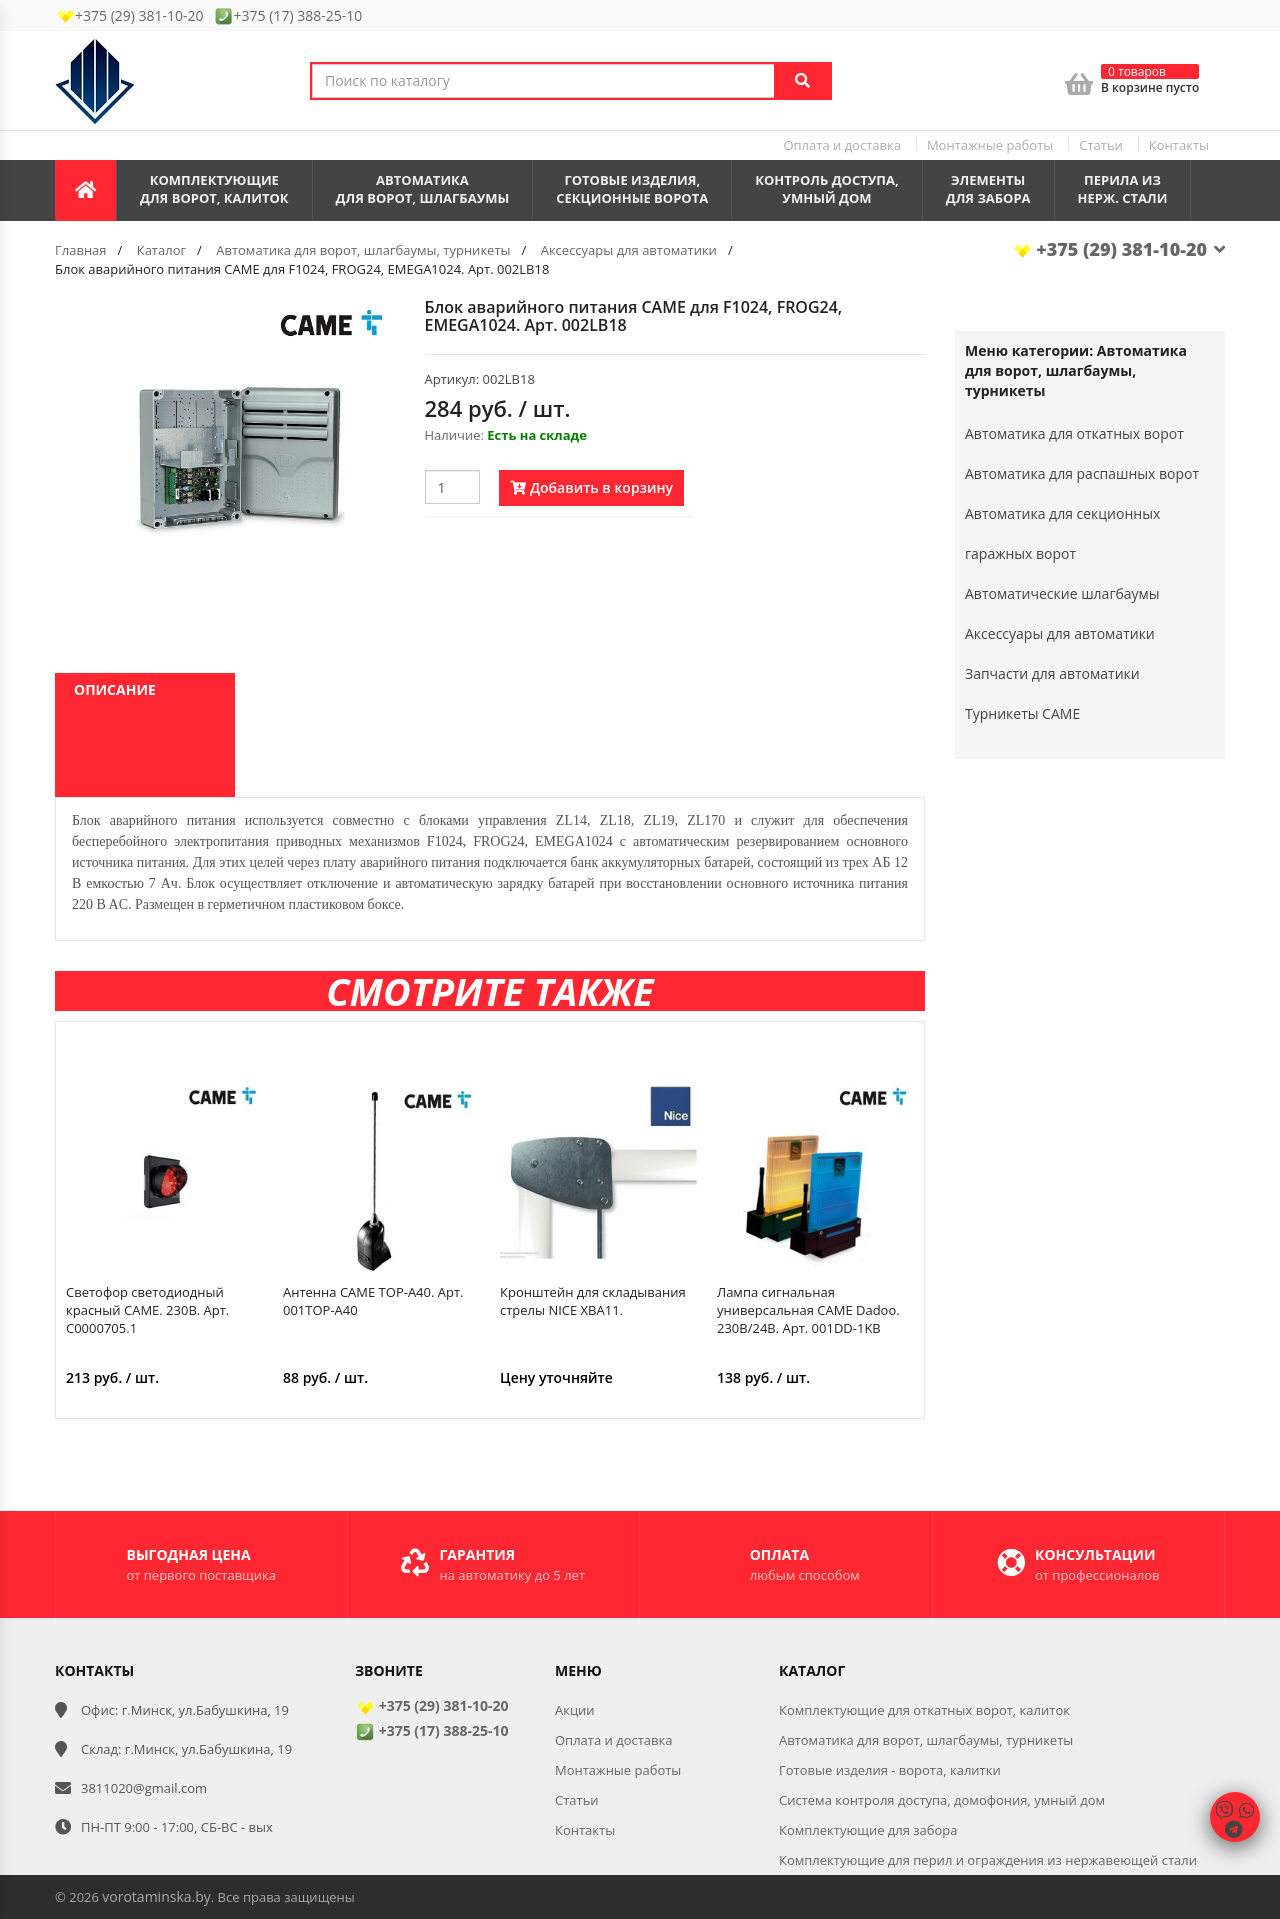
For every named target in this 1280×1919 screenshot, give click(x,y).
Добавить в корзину (591, 487)
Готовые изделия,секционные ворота (632, 189)
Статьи (1101, 145)
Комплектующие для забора (868, 1830)
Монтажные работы (990, 145)
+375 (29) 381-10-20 (1119, 249)
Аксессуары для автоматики (629, 250)
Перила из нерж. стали (1123, 189)
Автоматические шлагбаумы (1062, 593)
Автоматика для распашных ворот (1082, 473)
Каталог (161, 250)
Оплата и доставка (841, 145)
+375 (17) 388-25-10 (431, 1730)
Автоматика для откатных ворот (1074, 433)
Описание (115, 689)
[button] (377, 316)
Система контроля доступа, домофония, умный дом (942, 1800)
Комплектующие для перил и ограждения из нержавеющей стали (988, 1860)
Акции (575, 1710)
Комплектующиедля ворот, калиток (214, 189)
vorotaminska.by (156, 1896)
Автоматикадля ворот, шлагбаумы (423, 189)
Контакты (1179, 145)
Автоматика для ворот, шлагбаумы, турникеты (363, 250)
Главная (81, 250)
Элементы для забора (988, 189)
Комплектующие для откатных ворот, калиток (924, 1710)
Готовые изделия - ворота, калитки (890, 1770)
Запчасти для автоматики (1052, 673)
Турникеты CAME (1022, 713)
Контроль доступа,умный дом (827, 189)
